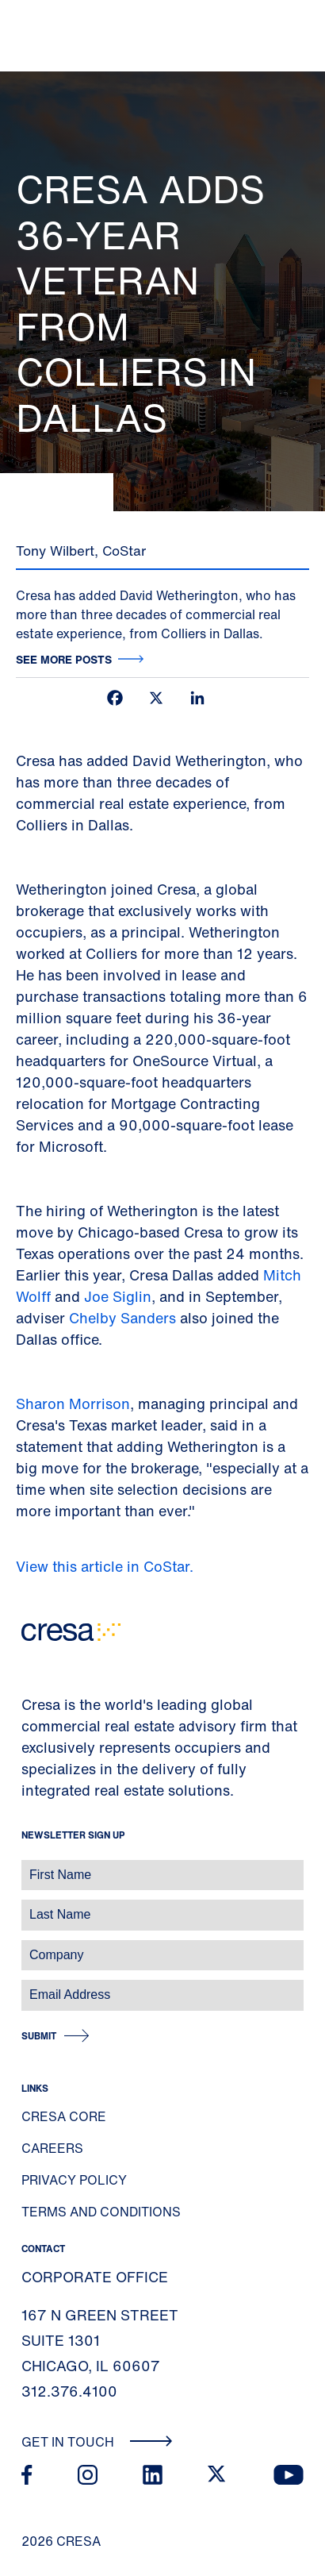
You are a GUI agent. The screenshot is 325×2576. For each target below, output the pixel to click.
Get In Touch (97, 2441)
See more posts (64, 659)
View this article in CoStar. (106, 1566)
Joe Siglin (117, 1296)
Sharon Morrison (73, 1403)
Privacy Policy (74, 2179)
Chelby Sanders (124, 1317)
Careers (52, 2148)
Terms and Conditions (101, 2211)
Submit (38, 2036)
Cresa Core (63, 2116)
